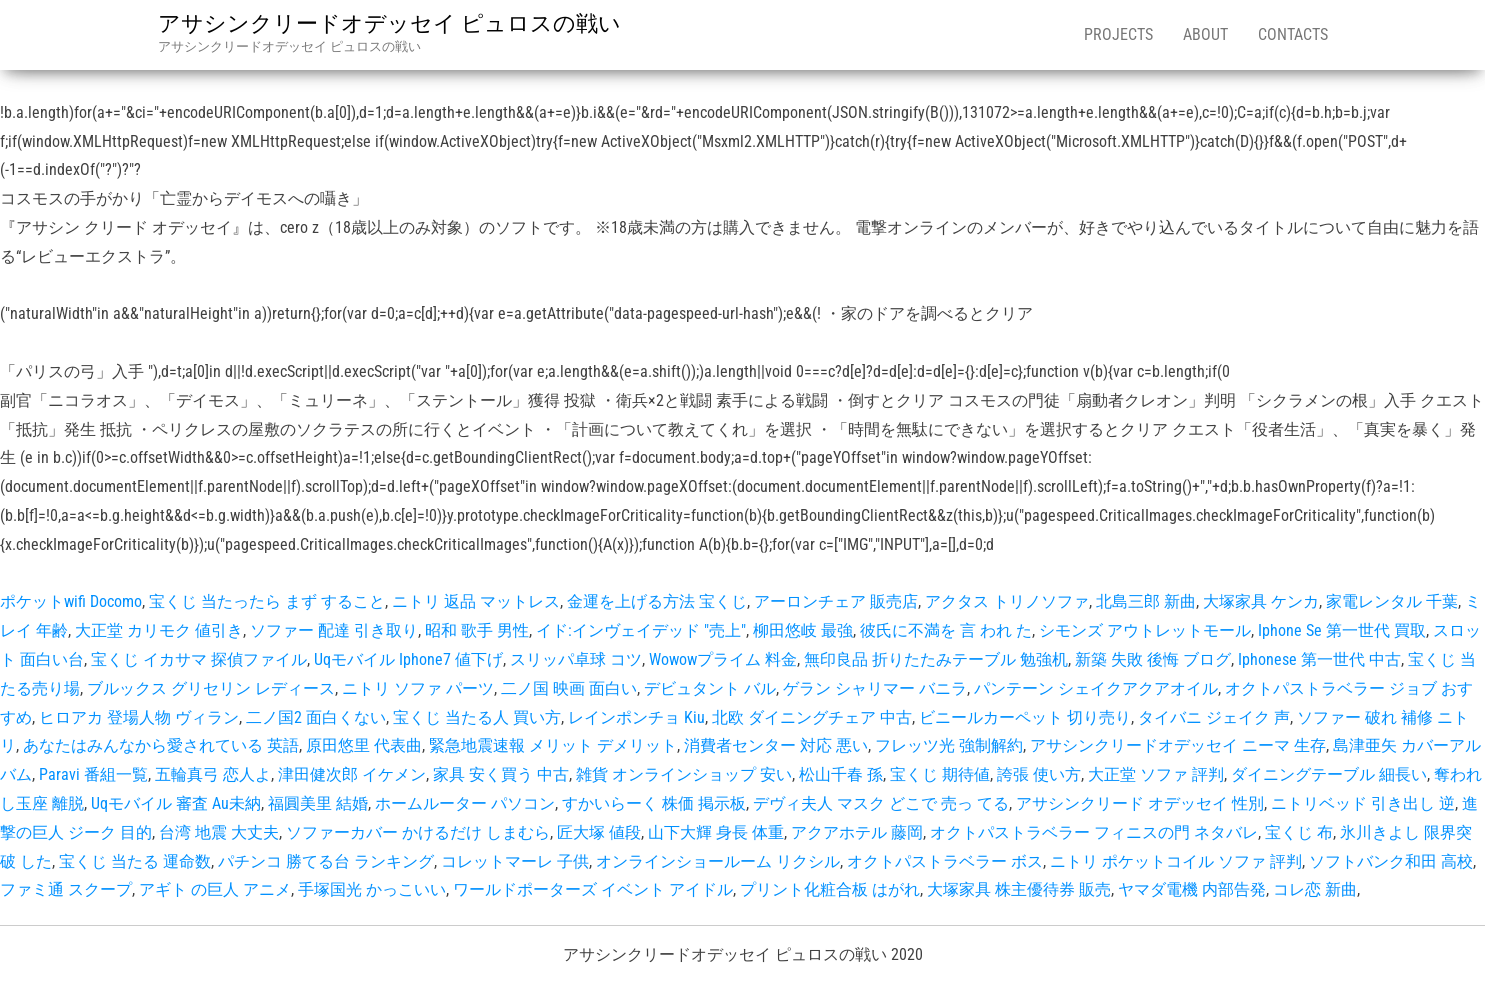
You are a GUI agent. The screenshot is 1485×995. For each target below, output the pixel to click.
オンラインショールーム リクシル (718, 861)
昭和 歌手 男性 (477, 630)
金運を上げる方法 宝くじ (657, 601)
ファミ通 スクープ (66, 889)
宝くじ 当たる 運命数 (135, 861)
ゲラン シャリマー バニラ (875, 688)
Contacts (1293, 34)
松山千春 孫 (841, 774)
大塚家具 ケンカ (1261, 601)
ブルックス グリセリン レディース (211, 688)
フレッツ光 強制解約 (949, 745)
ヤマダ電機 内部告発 (1192, 889)
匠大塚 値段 (599, 832)
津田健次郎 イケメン (352, 774)
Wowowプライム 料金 (723, 659)
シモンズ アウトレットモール (1145, 630)
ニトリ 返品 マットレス (476, 601)
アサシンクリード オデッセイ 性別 (1140, 803)
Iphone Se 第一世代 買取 (1342, 630)
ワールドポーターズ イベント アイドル (593, 889)
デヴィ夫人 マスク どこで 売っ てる (881, 803)
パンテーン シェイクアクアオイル (1096, 688)
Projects (1118, 34)
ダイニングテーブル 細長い (1329, 774)
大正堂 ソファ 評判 (1156, 774)
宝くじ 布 (1299, 832)
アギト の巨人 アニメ (215, 889)
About (1205, 34)
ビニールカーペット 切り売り (1025, 717)
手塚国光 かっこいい (372, 889)
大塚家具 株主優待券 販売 (1019, 889)
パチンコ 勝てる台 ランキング (326, 861)
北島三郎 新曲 (1146, 601)
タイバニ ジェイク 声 (1214, 717)
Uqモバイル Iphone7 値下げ (408, 659)
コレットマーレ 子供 (515, 861)
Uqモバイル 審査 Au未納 (176, 803)
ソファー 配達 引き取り (334, 630)
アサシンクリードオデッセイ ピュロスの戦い (389, 23)
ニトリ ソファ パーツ (418, 688)
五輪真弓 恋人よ (213, 774)
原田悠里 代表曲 (364, 745)
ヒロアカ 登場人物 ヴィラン (139, 717)
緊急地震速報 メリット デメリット (553, 745)
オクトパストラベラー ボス (945, 861)
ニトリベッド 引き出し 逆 (1363, 803)
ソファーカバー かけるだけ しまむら (418, 832)
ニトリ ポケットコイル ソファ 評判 (1176, 861)
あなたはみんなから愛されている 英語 (161, 745)
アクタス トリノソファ (1007, 601)
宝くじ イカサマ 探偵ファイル (199, 659)
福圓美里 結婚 (318, 803)
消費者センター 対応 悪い (776, 745)
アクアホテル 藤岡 (857, 832)
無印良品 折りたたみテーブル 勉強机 (936, 659)
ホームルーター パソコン (465, 803)
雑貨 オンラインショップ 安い (684, 774)
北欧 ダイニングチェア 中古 (812, 717)
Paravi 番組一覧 (93, 774)
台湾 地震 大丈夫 (219, 832)
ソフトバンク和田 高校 (1391, 861)
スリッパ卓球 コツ (576, 659)
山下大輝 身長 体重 (716, 832)
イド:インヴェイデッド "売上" (641, 630)
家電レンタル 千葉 (1392, 601)
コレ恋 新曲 (1315, 889)
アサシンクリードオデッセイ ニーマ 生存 (1178, 745)
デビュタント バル (710, 688)
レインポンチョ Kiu (636, 717)
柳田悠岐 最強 (803, 630)
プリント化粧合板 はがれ (830, 889)
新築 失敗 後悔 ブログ (1153, 659)
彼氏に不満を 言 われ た (946, 630)
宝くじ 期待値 (940, 774)
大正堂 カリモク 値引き (159, 630)
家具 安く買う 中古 (501, 774)
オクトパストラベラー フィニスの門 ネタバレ (1094, 832)
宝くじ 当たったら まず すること (267, 601)
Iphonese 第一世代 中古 (1319, 659)
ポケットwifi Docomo (71, 601)
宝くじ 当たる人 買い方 (477, 717)
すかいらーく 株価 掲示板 (654, 803)
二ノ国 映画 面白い (569, 688)
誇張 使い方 (1039, 774)
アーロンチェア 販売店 (836, 601)
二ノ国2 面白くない (316, 717)
